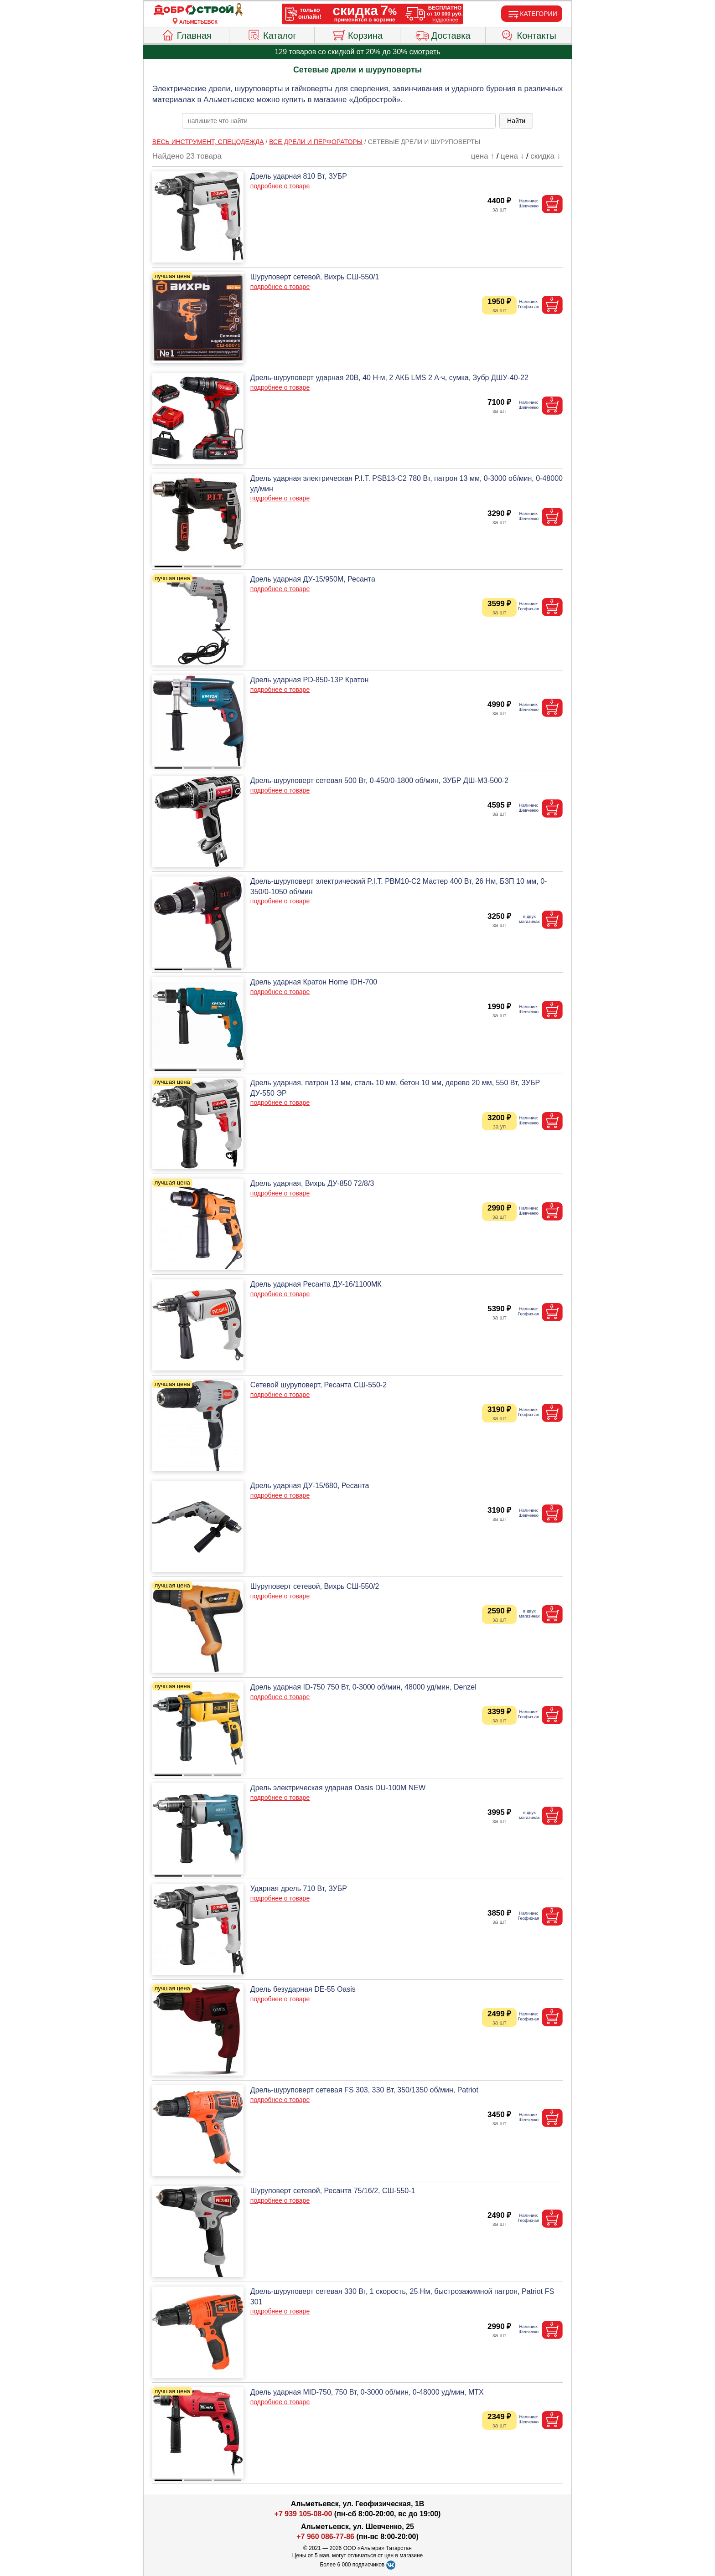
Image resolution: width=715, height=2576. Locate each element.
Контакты (528, 34)
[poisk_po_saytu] (339, 121)
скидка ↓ (545, 156)
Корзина (357, 34)
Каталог (271, 34)
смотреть (424, 52)
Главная (186, 34)
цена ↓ (512, 156)
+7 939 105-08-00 (303, 2514)
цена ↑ (482, 156)
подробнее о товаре (280, 186)
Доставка (443, 34)
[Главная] (198, 10)
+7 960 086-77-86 (325, 2536)
